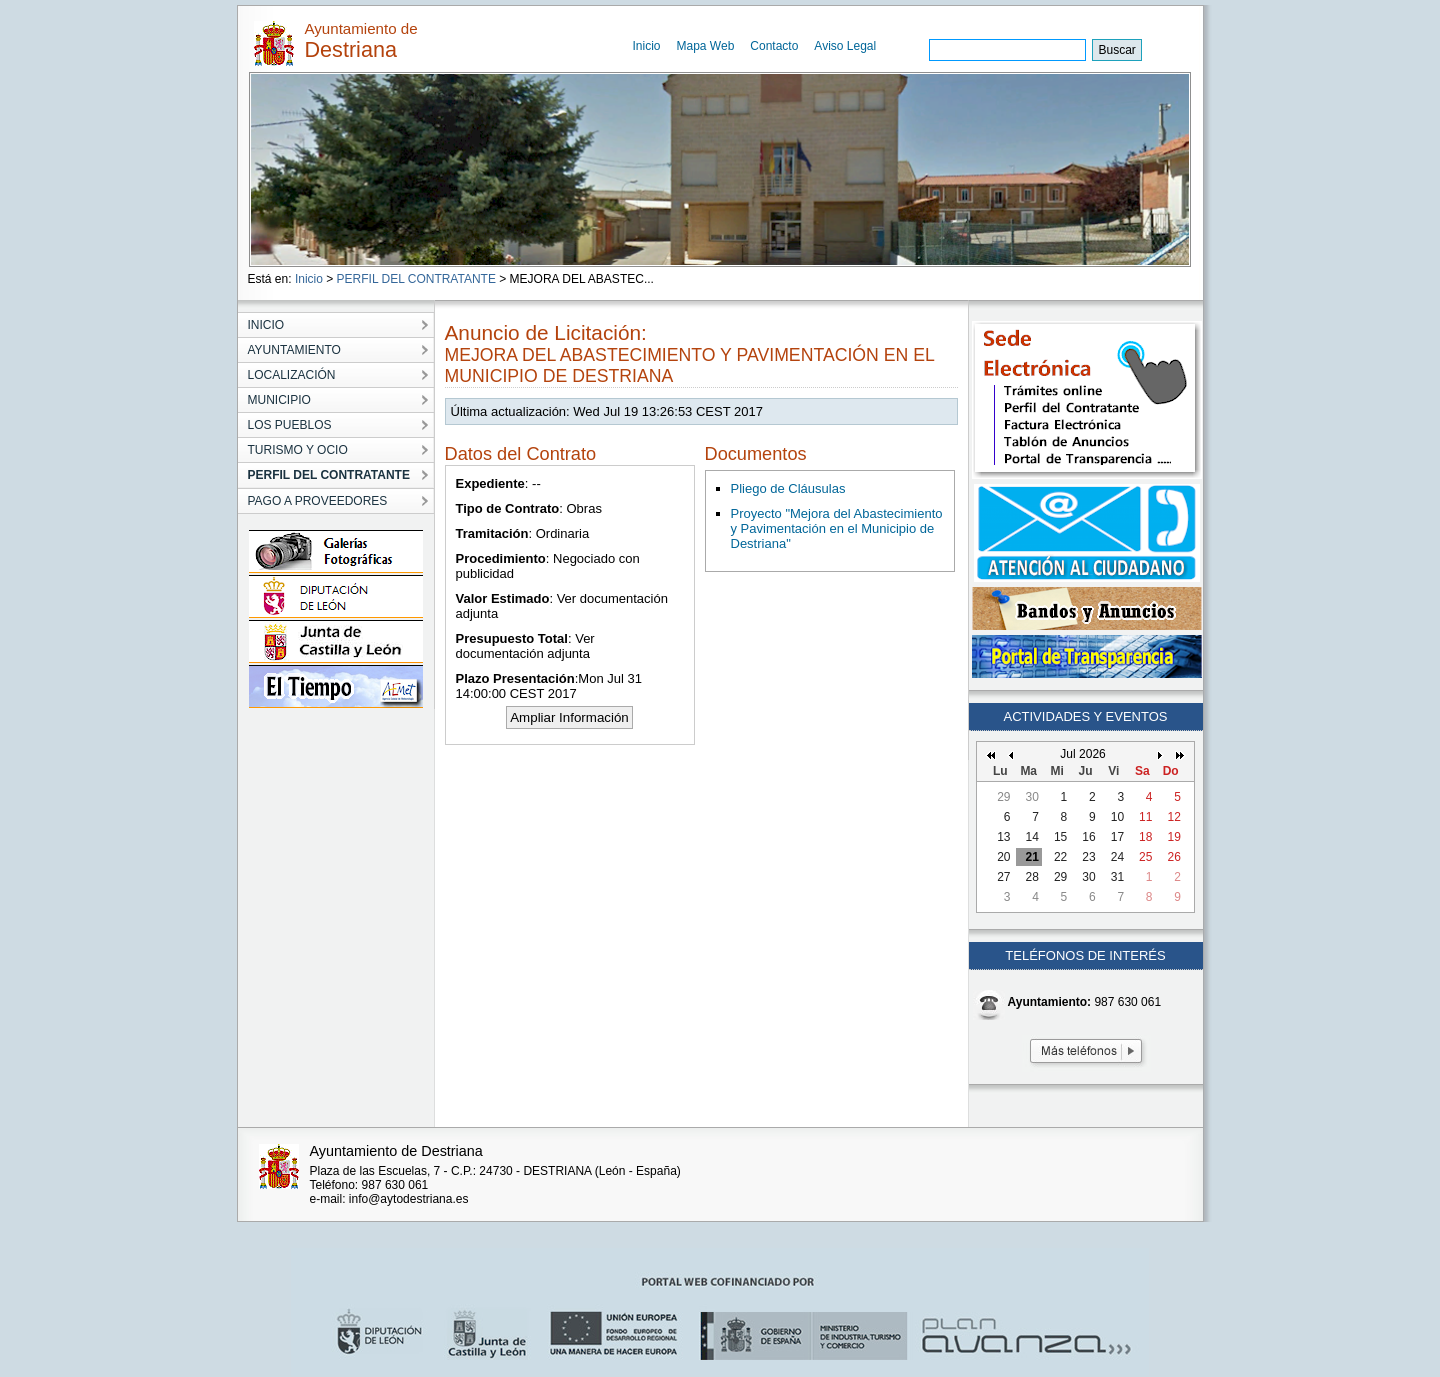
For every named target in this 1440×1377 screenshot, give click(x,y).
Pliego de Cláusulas (788, 488)
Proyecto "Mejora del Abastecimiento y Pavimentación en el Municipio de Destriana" (837, 528)
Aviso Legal (845, 46)
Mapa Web (706, 46)
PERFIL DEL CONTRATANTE (416, 279)
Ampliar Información (569, 717)
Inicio (647, 46)
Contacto (774, 46)
